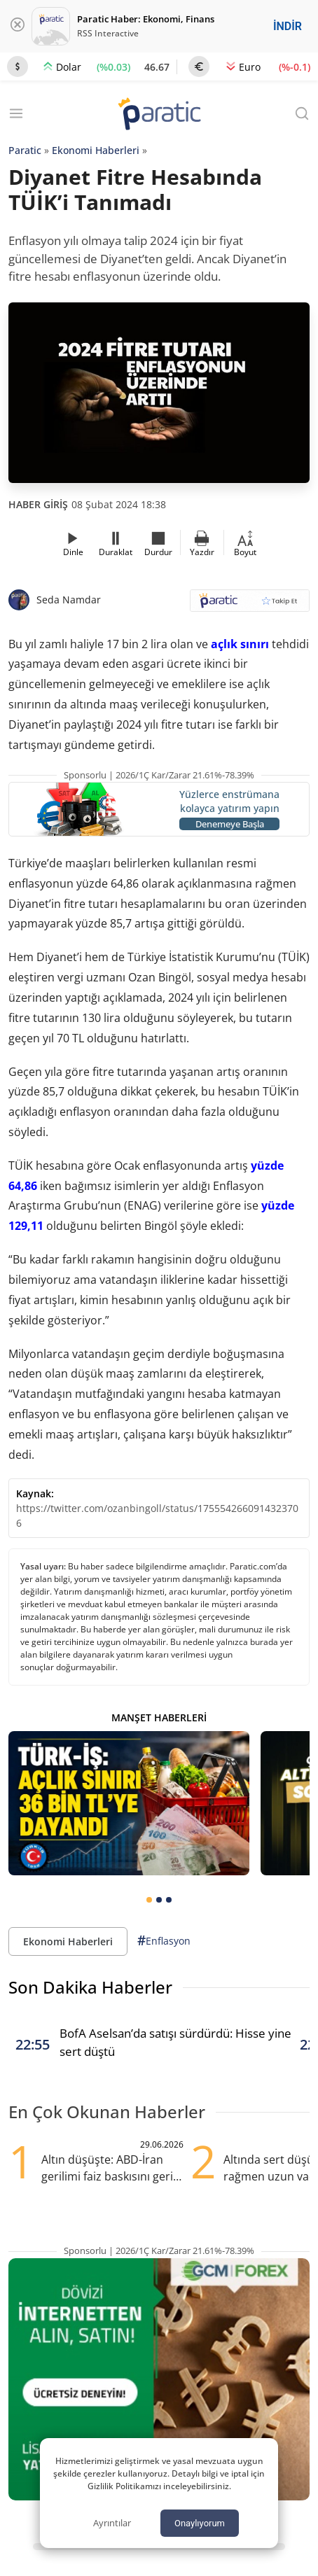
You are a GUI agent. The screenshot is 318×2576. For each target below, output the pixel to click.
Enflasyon (164, 1941)
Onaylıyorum (199, 2523)
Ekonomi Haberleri (95, 150)
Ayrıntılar (112, 2522)
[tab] (149, 1900)
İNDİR (287, 26)
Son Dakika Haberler (90, 1986)
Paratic (24, 150)
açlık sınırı (240, 644)
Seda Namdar (68, 599)
